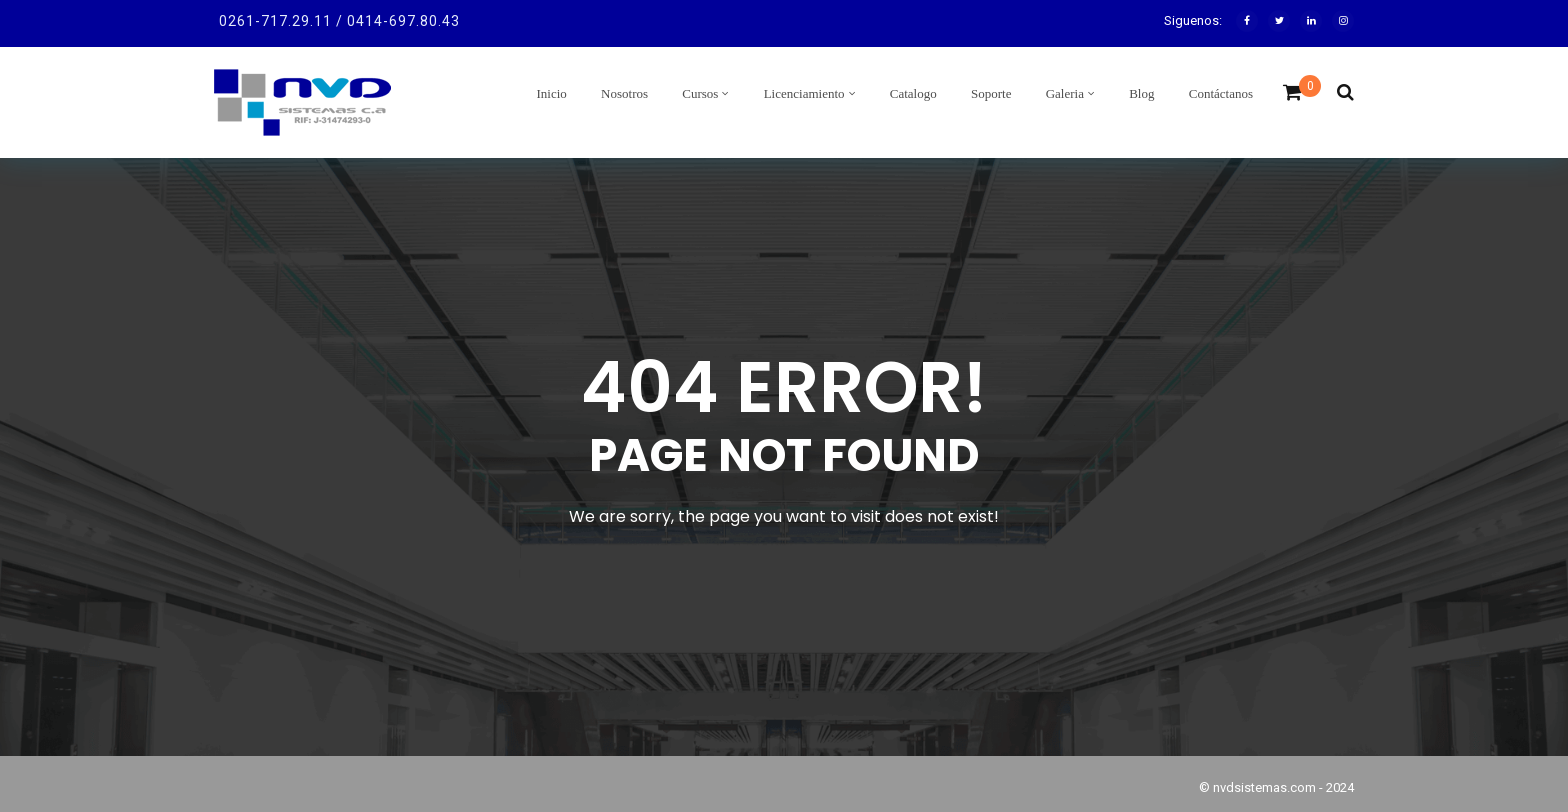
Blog (1141, 93)
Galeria (1065, 93)
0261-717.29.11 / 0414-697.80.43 (339, 21)
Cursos (700, 93)
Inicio (552, 93)
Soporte (991, 93)
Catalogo (913, 93)
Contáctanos (1221, 93)
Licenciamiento (804, 93)
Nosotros (624, 93)
